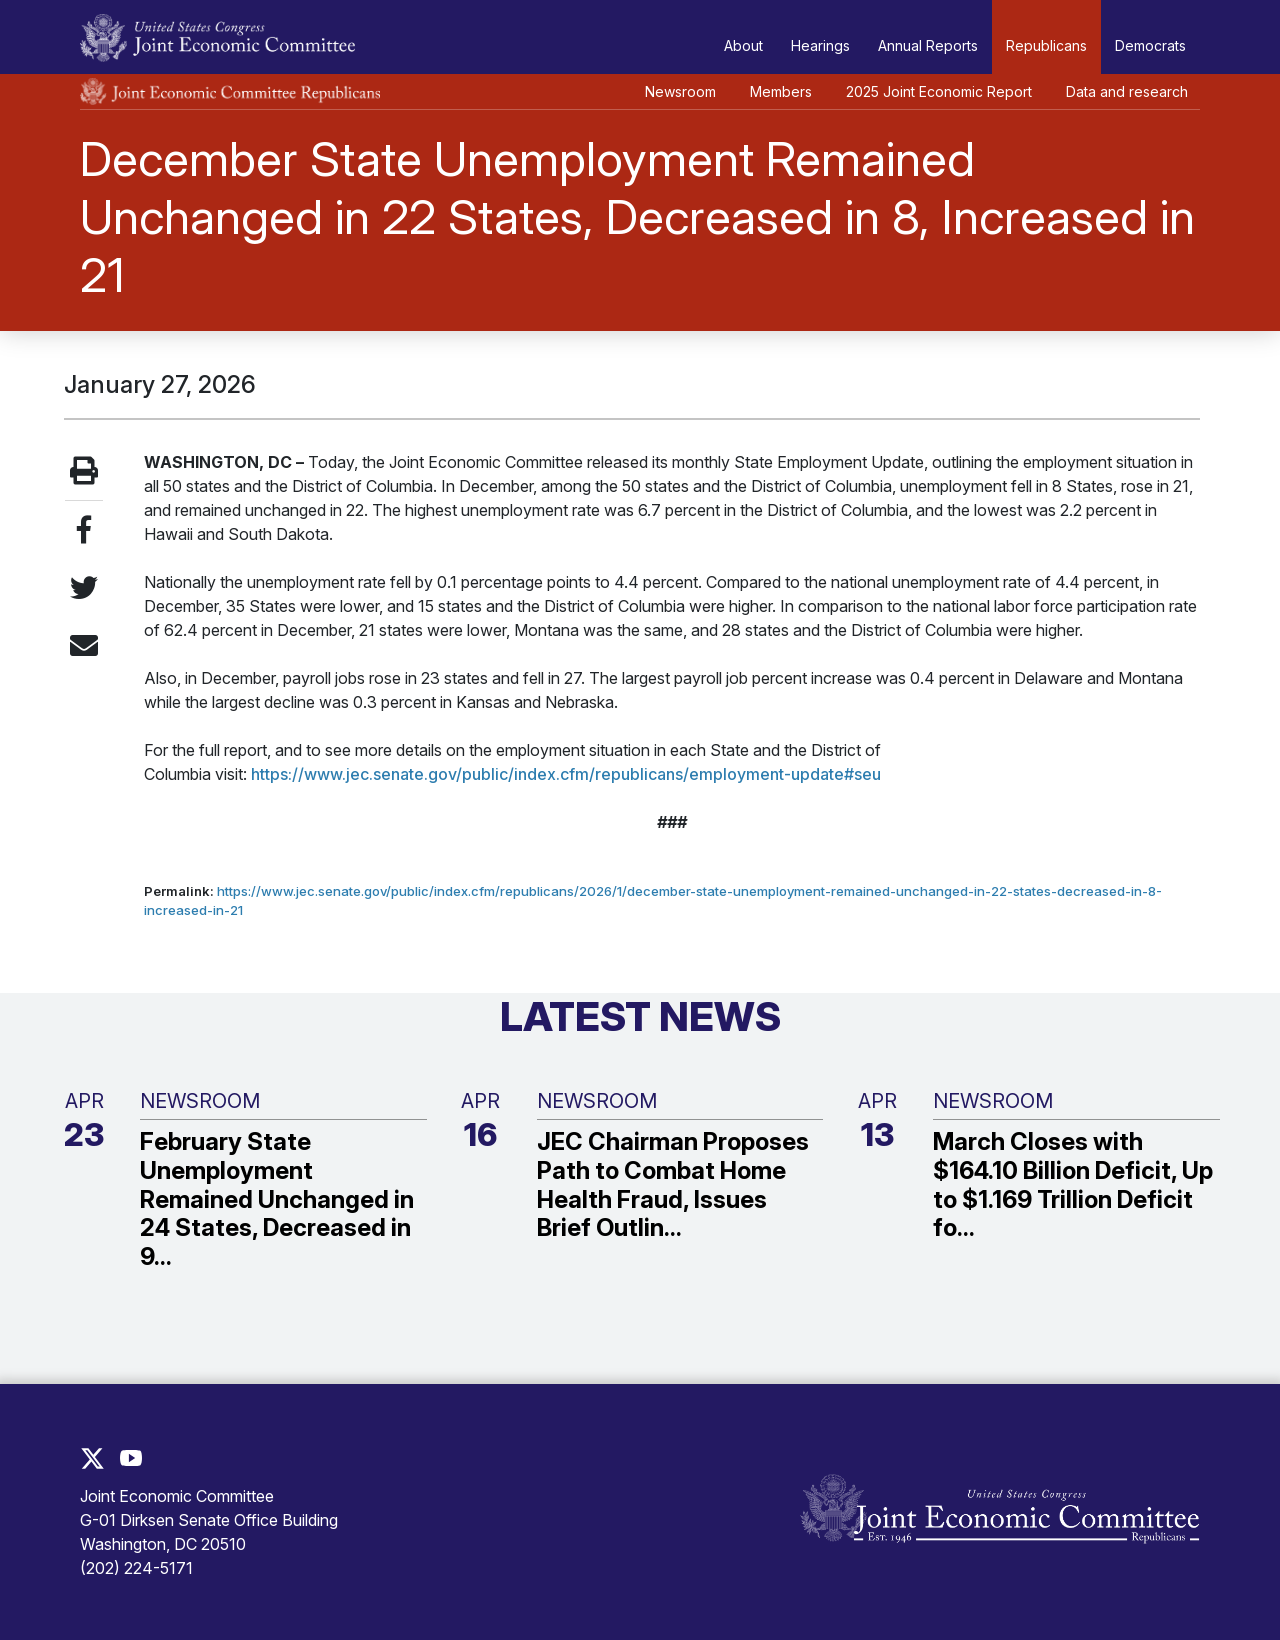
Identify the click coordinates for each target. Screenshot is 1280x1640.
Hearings (820, 45)
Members (781, 91)
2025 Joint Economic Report (939, 91)
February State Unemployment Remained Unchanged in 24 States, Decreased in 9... (277, 1199)
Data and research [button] (1127, 91)
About (743, 45)
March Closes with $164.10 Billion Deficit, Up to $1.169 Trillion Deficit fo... (1073, 1185)
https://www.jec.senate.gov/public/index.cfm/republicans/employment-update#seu (566, 774)
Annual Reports (928, 45)
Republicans (1046, 45)
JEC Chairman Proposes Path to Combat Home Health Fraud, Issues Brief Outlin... (673, 1185)
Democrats (1150, 45)
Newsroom (680, 91)
